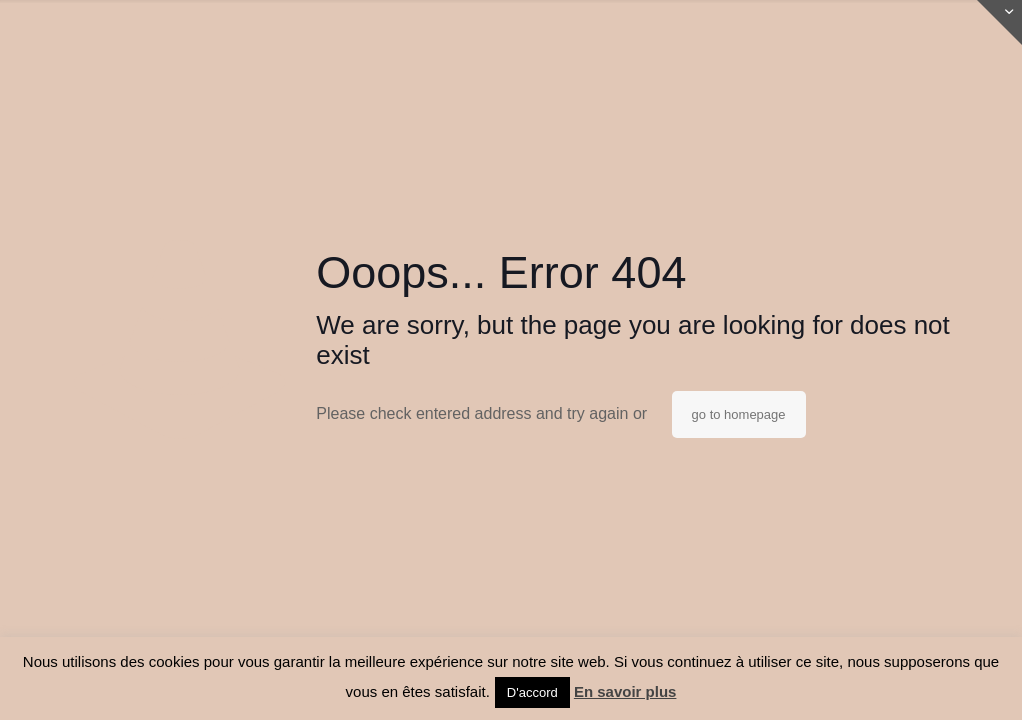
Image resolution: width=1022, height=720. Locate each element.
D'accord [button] (532, 692)
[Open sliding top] (999, 22)
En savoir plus (625, 691)
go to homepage (739, 414)
